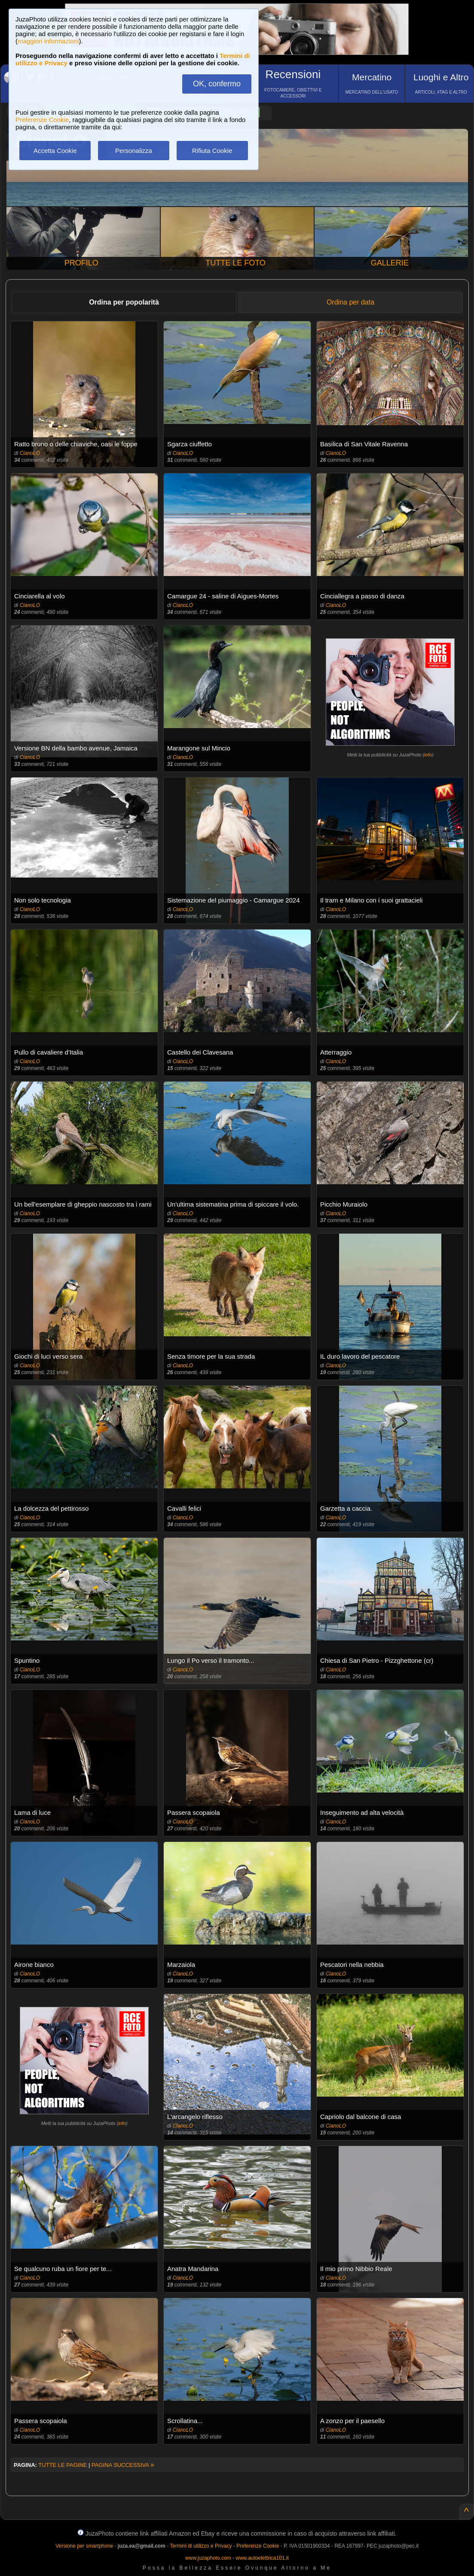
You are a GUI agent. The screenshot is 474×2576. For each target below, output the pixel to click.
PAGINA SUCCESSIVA (123, 2465)
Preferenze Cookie (42, 119)
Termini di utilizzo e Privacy (201, 2546)
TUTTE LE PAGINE (62, 2465)
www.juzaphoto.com (208, 2558)
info (428, 754)
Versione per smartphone (84, 2546)
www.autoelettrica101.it (261, 2558)
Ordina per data (350, 302)
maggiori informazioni (48, 41)
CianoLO (30, 453)
